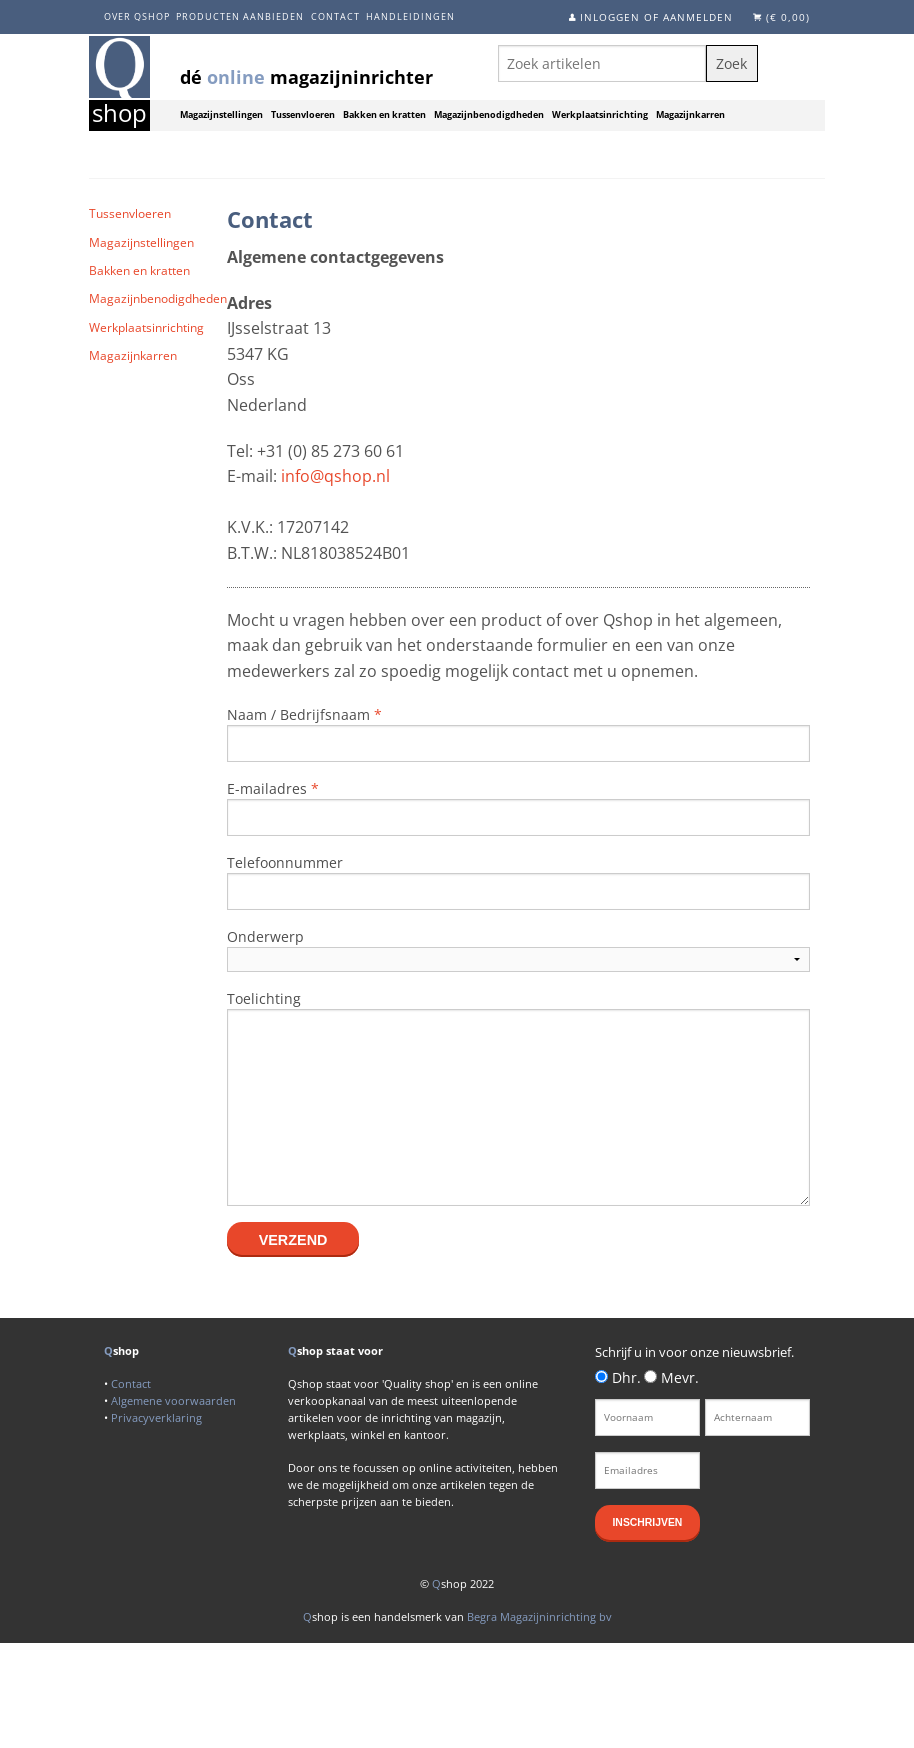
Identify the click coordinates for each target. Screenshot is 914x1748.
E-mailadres (273, 788)
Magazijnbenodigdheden (489, 115)
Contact (335, 16)
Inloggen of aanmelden (656, 17)
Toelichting (264, 998)
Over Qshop (137, 16)
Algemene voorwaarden (173, 1400)
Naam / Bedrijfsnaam (304, 714)
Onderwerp (265, 936)
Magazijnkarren (690, 115)
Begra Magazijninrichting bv (539, 1616)
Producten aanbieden (240, 16)
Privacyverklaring (156, 1417)
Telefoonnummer (285, 862)
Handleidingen (410, 16)
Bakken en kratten (384, 115)
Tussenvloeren (303, 115)
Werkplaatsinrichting (600, 115)
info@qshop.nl (335, 476)
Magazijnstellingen (221, 115)
